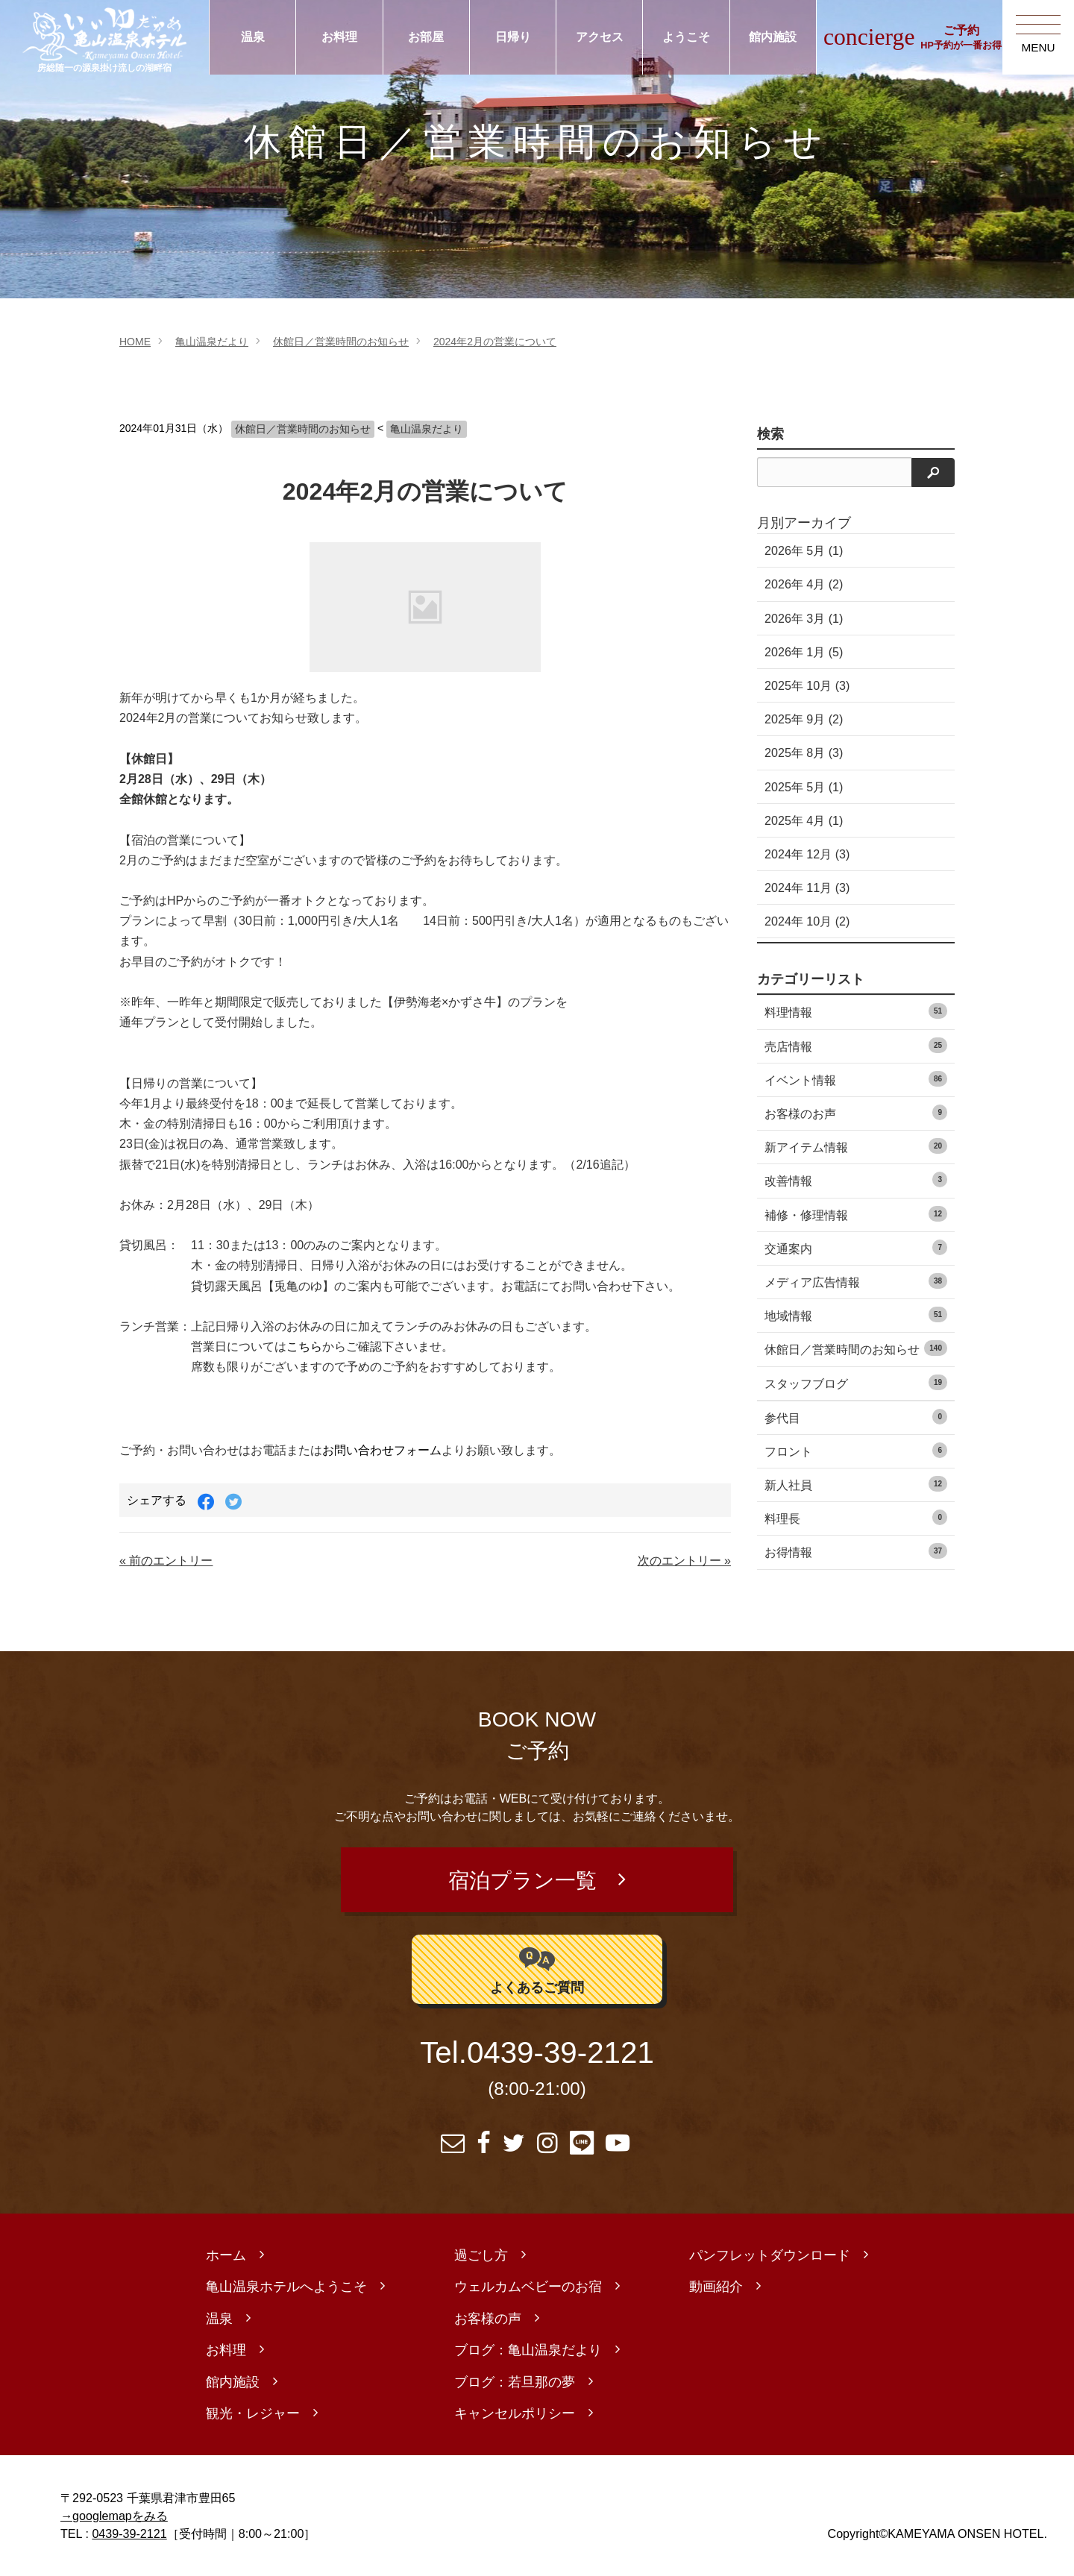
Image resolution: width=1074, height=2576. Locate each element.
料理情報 (855, 1011)
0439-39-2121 (560, 2053)
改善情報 (855, 1179)
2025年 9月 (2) (803, 719)
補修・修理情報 (855, 1214)
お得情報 (855, 1551)
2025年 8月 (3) (803, 752)
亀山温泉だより (211, 342)
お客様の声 (487, 2318)
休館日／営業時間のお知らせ (341, 342)
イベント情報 (855, 1079)
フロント (855, 1450)
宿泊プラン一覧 (522, 1880)
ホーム (226, 2255)
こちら (304, 1346)
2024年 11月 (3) (807, 887)
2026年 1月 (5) (803, 652)
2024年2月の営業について (494, 342)
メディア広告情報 (855, 1281)
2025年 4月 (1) (803, 820)
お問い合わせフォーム (382, 1450)
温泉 (253, 37)
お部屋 (426, 37)
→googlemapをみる (114, 2515)
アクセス (600, 37)
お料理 (339, 37)
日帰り (513, 37)
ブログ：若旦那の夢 (514, 2382)
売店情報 (855, 1045)
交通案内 (855, 1247)
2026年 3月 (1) (803, 618)
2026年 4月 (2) (803, 584)
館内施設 (773, 37)
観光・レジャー (253, 2413)
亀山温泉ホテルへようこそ (286, 2286)
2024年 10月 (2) (807, 921)
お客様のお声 (855, 1112)
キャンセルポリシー (514, 2413)
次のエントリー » (684, 1560)
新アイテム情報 (855, 1146)
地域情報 (855, 1314)
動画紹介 (716, 2286)
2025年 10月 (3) (807, 685)
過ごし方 (481, 2255)
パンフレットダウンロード (769, 2255)
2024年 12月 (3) (807, 854)
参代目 (855, 1416)
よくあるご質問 (537, 1968)
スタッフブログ (855, 1382)
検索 (770, 434)
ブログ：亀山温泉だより (528, 2350)
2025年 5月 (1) (803, 787)
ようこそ (686, 37)
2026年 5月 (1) (803, 550)
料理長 (855, 1517)
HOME (135, 342)
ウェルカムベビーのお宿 (528, 2286)
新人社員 (855, 1484)
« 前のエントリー (166, 1560)
